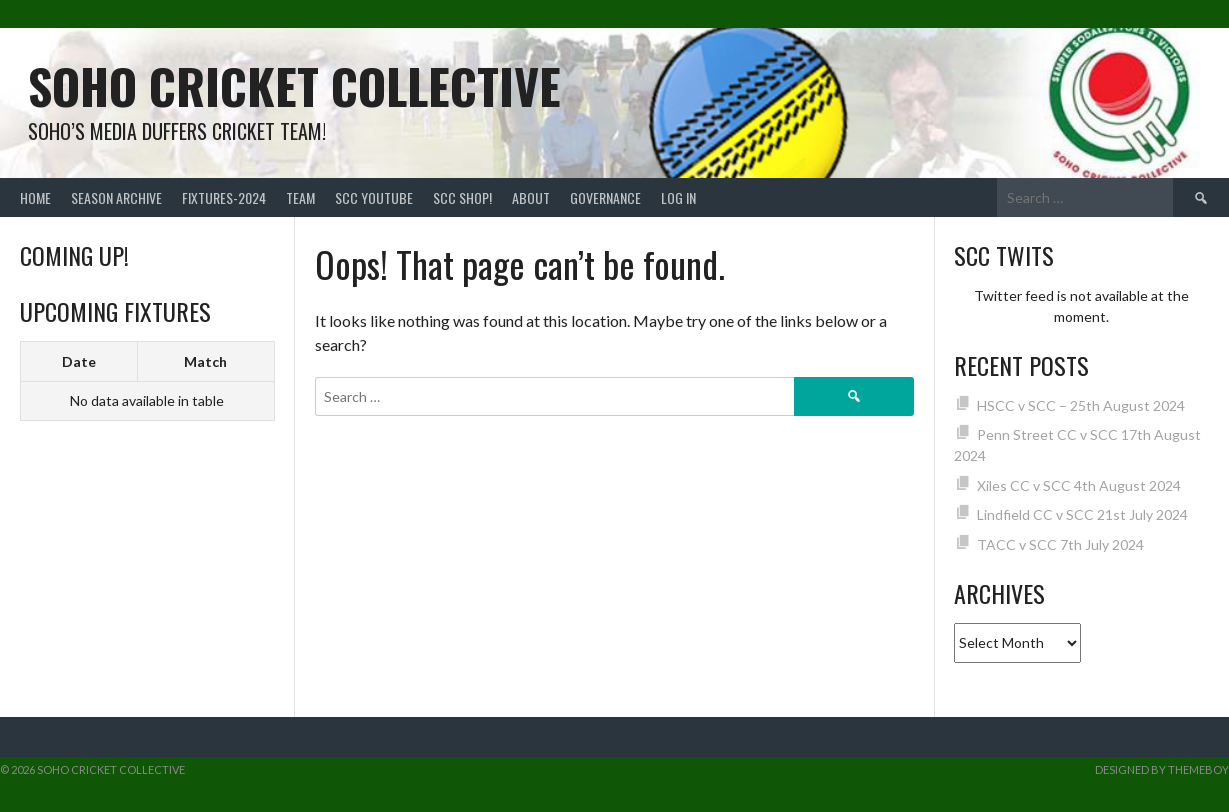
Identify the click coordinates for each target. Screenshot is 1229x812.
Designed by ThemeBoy (1162, 769)
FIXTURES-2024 (224, 197)
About (531, 197)
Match (205, 361)
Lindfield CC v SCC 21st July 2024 (1082, 514)
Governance (605, 197)
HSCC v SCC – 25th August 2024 (1081, 405)
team (300, 197)
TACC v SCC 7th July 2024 (1060, 544)
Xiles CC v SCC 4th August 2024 (1079, 485)
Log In (678, 197)
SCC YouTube (374, 197)
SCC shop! (462, 197)
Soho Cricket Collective (294, 85)
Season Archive (116, 197)
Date (79, 361)
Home (35, 197)
